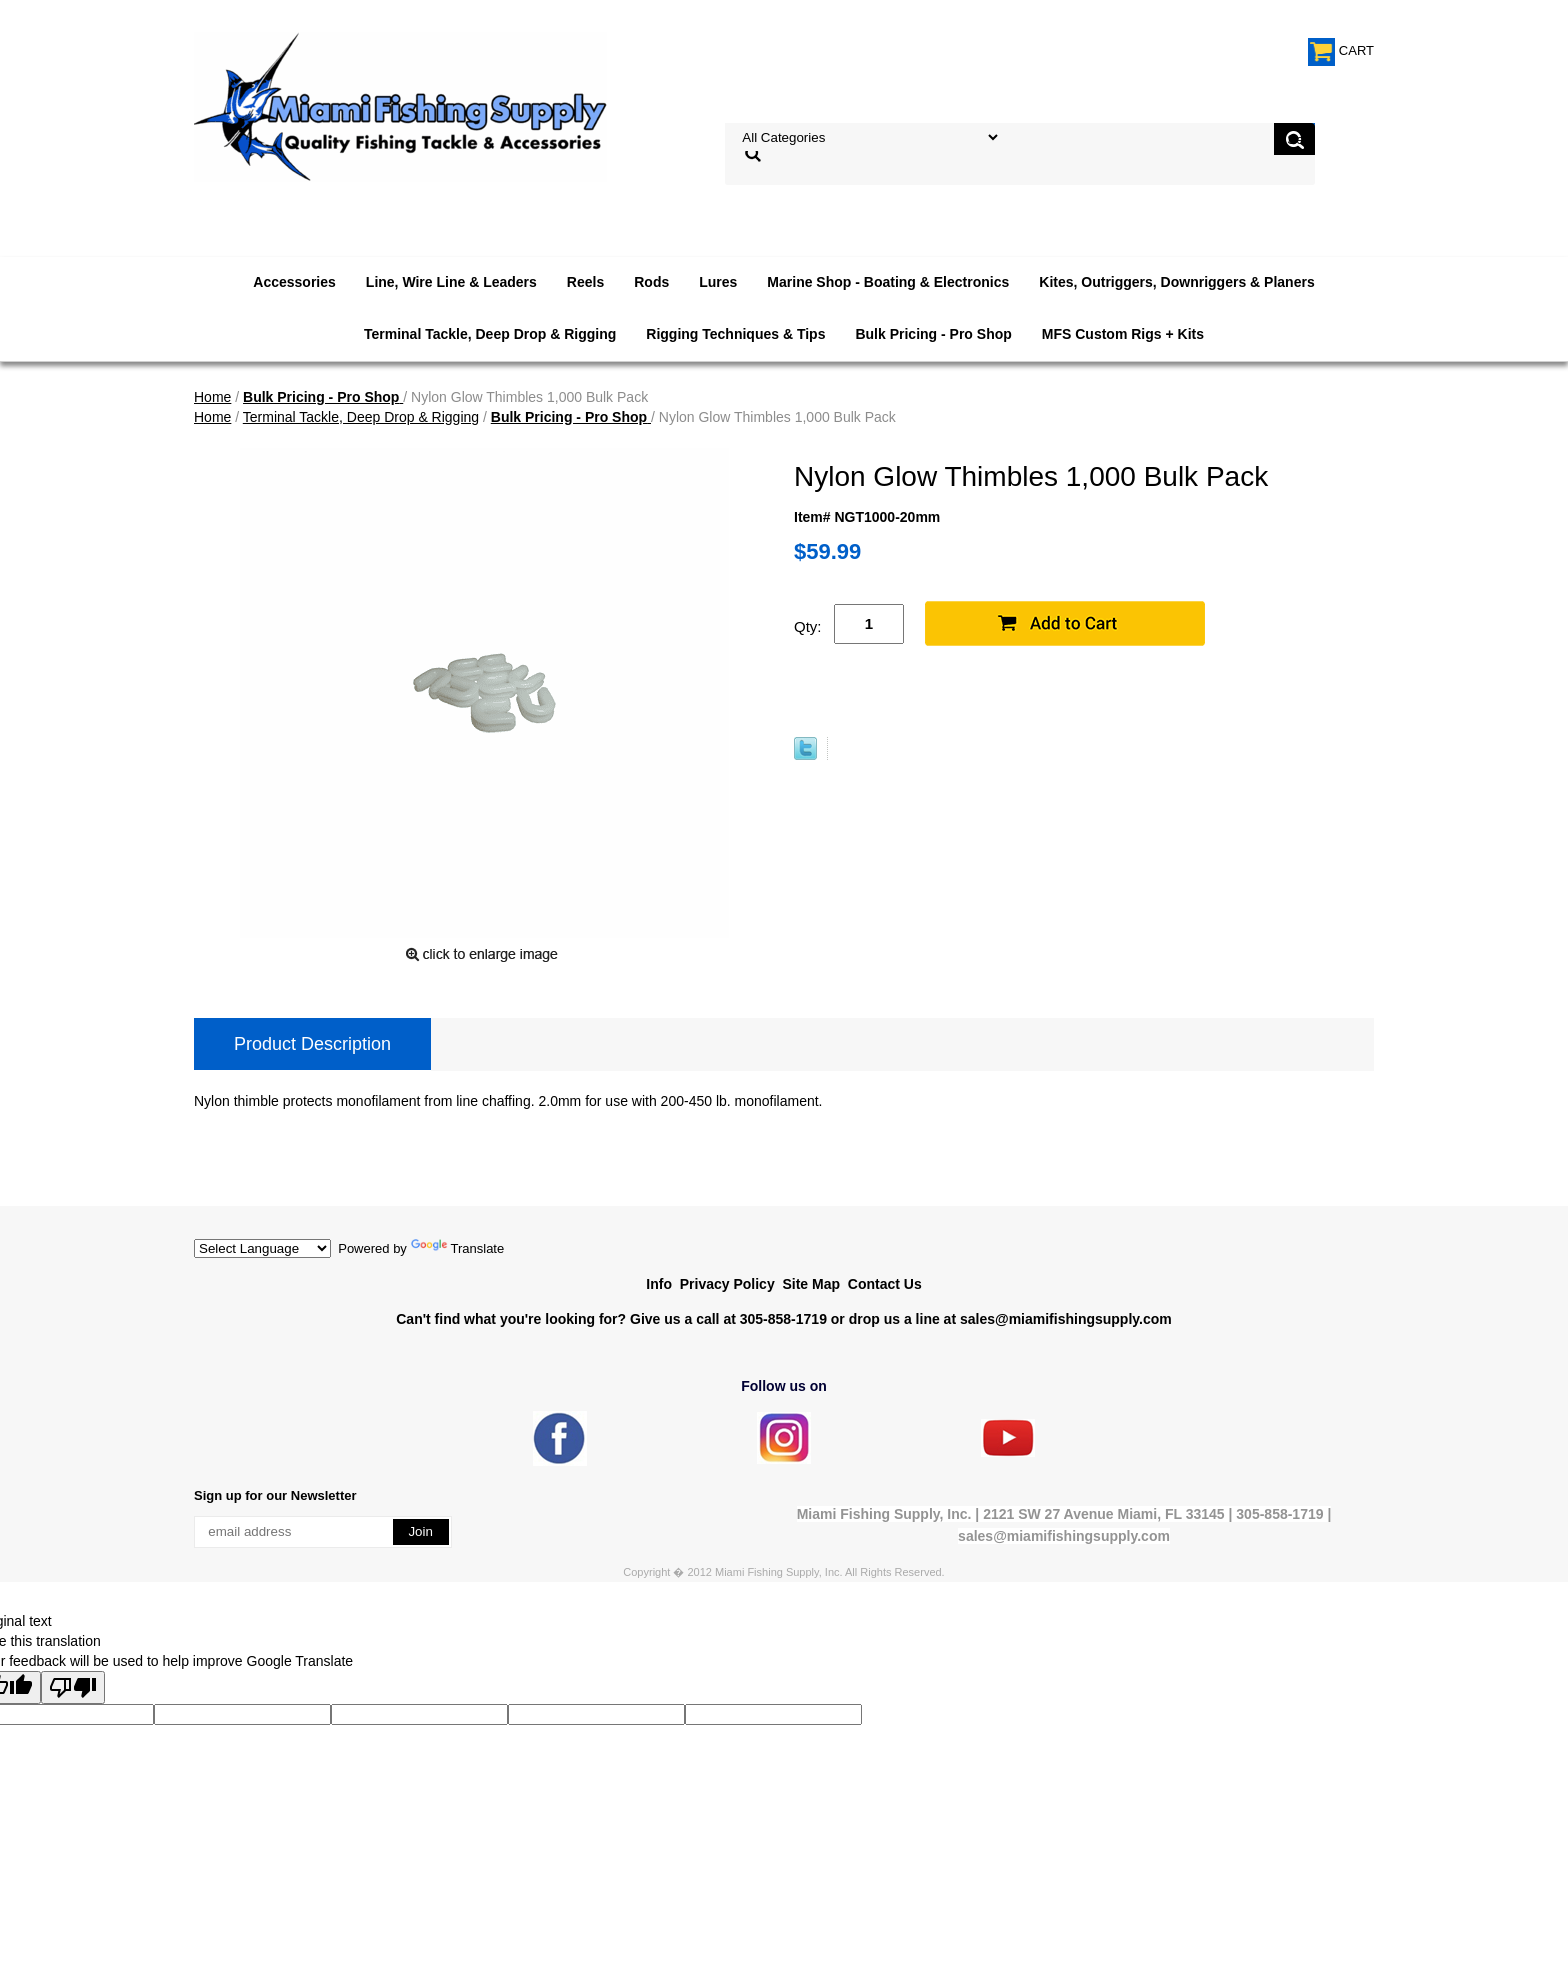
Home (212, 397)
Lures (718, 282)
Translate (458, 1248)
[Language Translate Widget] (262, 1248)
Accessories (294, 282)
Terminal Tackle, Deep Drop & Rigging (490, 334)
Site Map (811, 1284)
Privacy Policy (727, 1284)
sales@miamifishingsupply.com (1066, 1319)
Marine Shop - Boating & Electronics (888, 282)
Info (659, 1284)
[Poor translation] (73, 1687)
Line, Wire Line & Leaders (451, 282)
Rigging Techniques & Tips (735, 334)
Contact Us (885, 1284)
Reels (585, 282)
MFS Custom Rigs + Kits (1123, 334)
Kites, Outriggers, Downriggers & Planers (1176, 282)
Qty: (808, 626)
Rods (651, 282)
